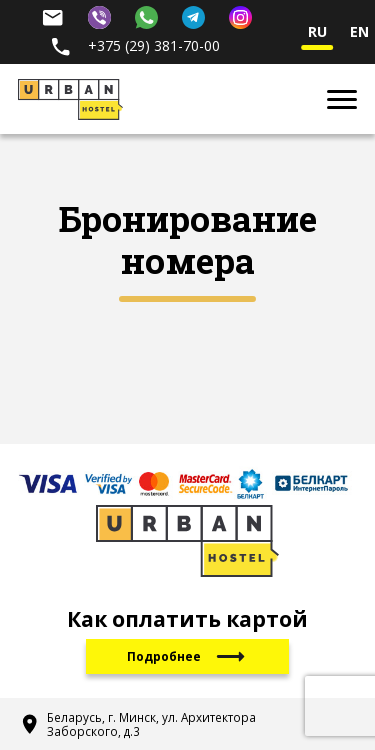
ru (317, 32)
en (359, 32)
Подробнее (187, 656)
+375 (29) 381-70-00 (134, 45)
